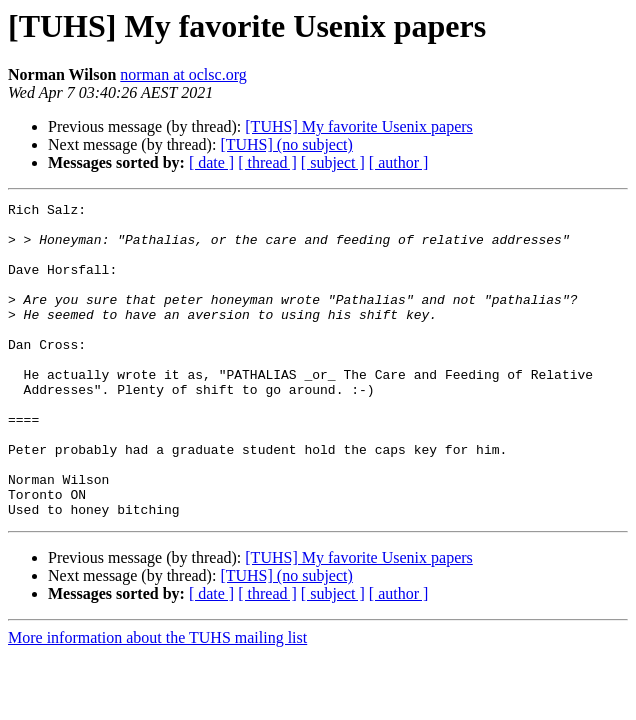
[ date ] (211, 162)
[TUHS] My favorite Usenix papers (359, 126)
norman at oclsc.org (183, 74)
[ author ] (399, 162)
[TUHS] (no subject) (286, 144)
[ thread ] (267, 162)
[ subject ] (333, 162)
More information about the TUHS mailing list (157, 700)
